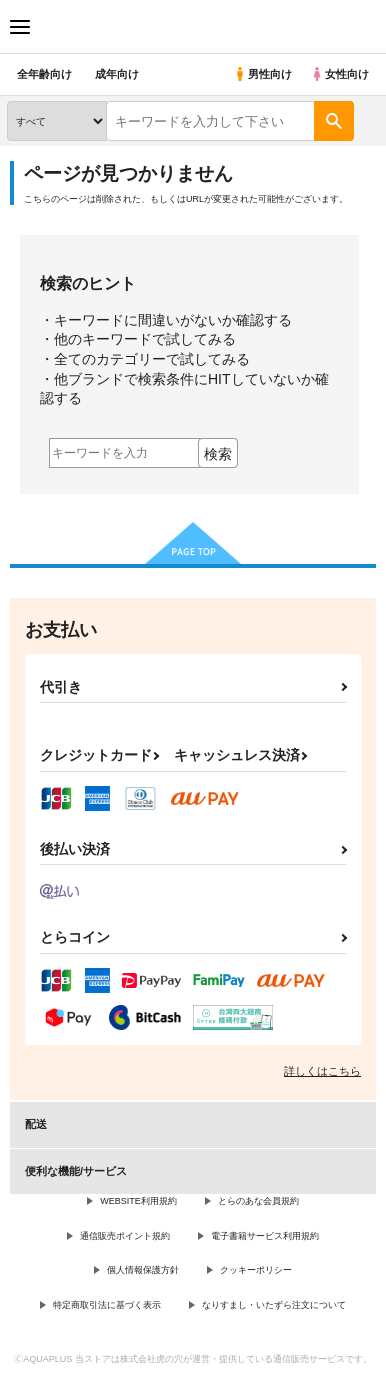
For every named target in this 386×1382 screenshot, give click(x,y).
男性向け (262, 74)
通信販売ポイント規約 (125, 1236)
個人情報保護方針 (143, 1270)
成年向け (117, 74)
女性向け (339, 74)
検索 (218, 454)
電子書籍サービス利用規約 (265, 1236)
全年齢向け (44, 74)
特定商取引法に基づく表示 (107, 1305)
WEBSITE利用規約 (138, 1201)
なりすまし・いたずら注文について (274, 1305)
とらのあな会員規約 (258, 1201)
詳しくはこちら (322, 1071)
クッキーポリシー (256, 1270)
